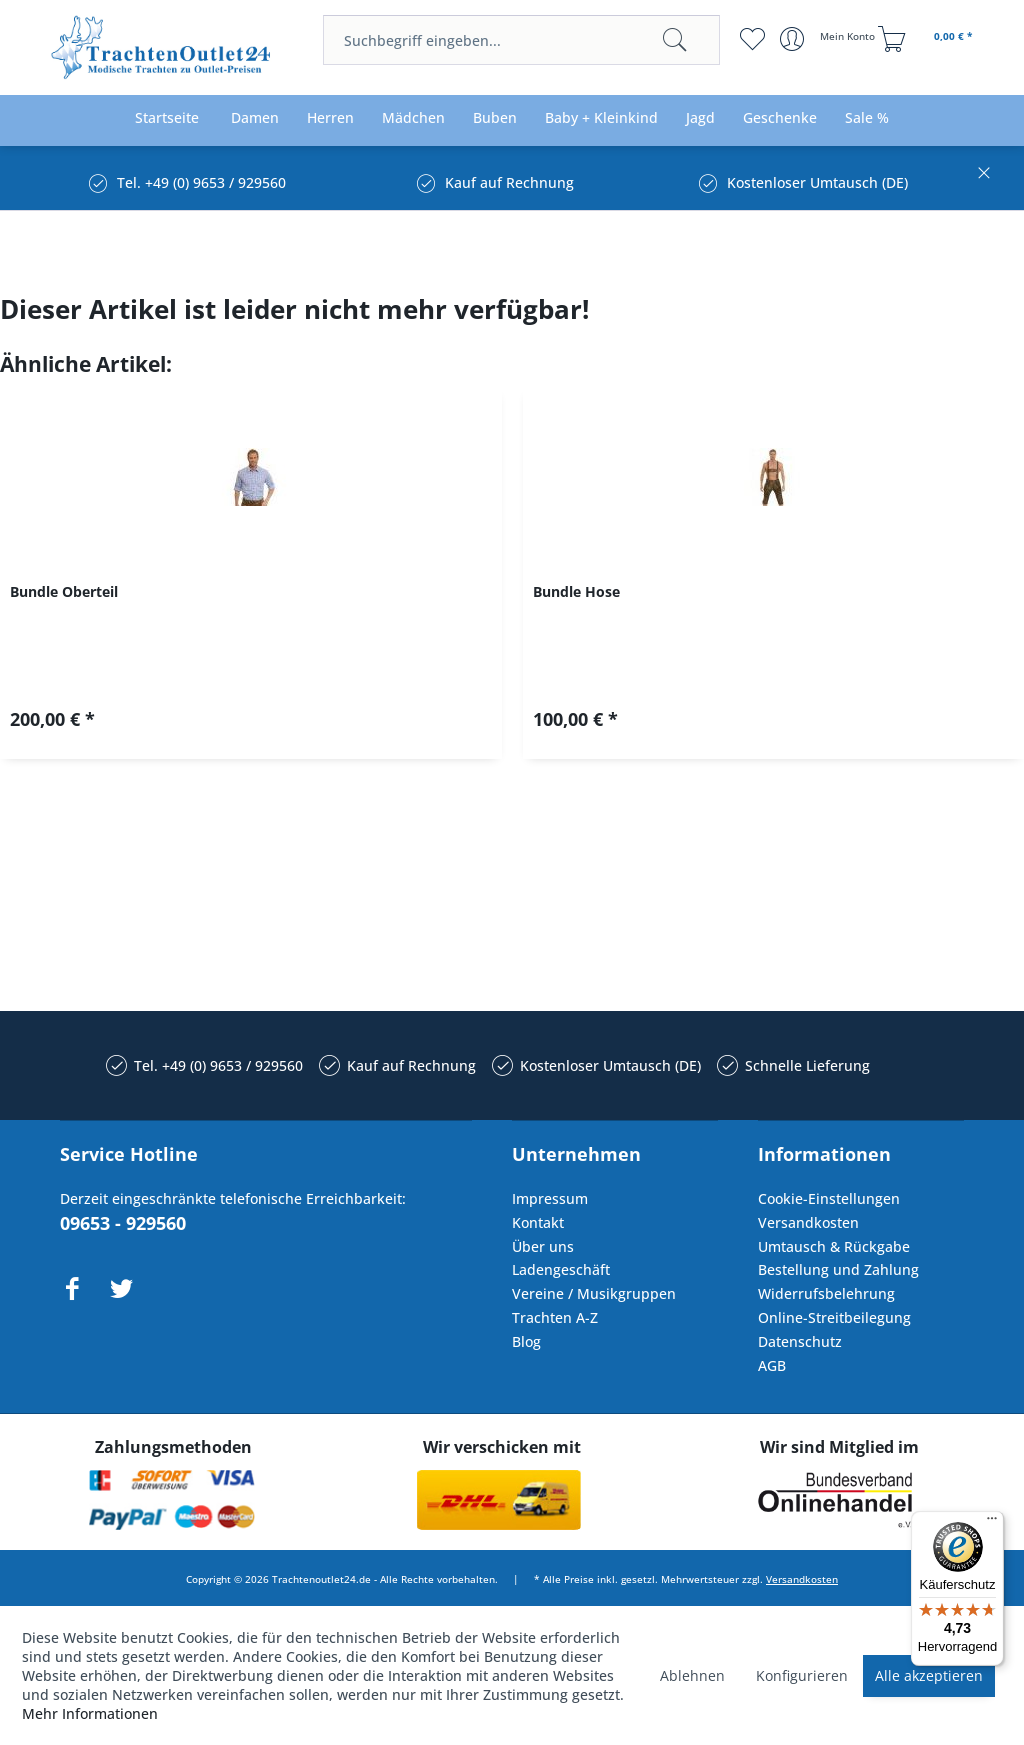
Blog (526, 1341)
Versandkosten (808, 1222)
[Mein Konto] (829, 39)
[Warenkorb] (928, 39)
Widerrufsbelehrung (826, 1293)
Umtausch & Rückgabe (834, 1246)
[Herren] (330, 118)
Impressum (550, 1198)
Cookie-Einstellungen (829, 1198)
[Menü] (992, 1523)
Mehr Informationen (90, 1713)
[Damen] (255, 118)
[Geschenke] (780, 118)
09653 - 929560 (123, 1223)
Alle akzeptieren (929, 1675)
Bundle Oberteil (64, 591)
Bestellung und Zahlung (838, 1269)
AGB (772, 1365)
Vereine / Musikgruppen (594, 1293)
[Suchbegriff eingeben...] (521, 40)
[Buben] (495, 118)
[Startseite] (167, 118)
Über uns (543, 1246)
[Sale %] (867, 118)
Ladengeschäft (561, 1269)
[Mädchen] (413, 118)
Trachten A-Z (555, 1317)
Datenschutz (800, 1341)
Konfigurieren (802, 1675)
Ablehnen (692, 1675)
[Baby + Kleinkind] (601, 118)
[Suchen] (675, 40)
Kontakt (538, 1222)
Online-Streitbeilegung (834, 1317)
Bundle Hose (576, 591)
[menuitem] (521, 40)
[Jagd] (700, 118)
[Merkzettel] (752, 39)
